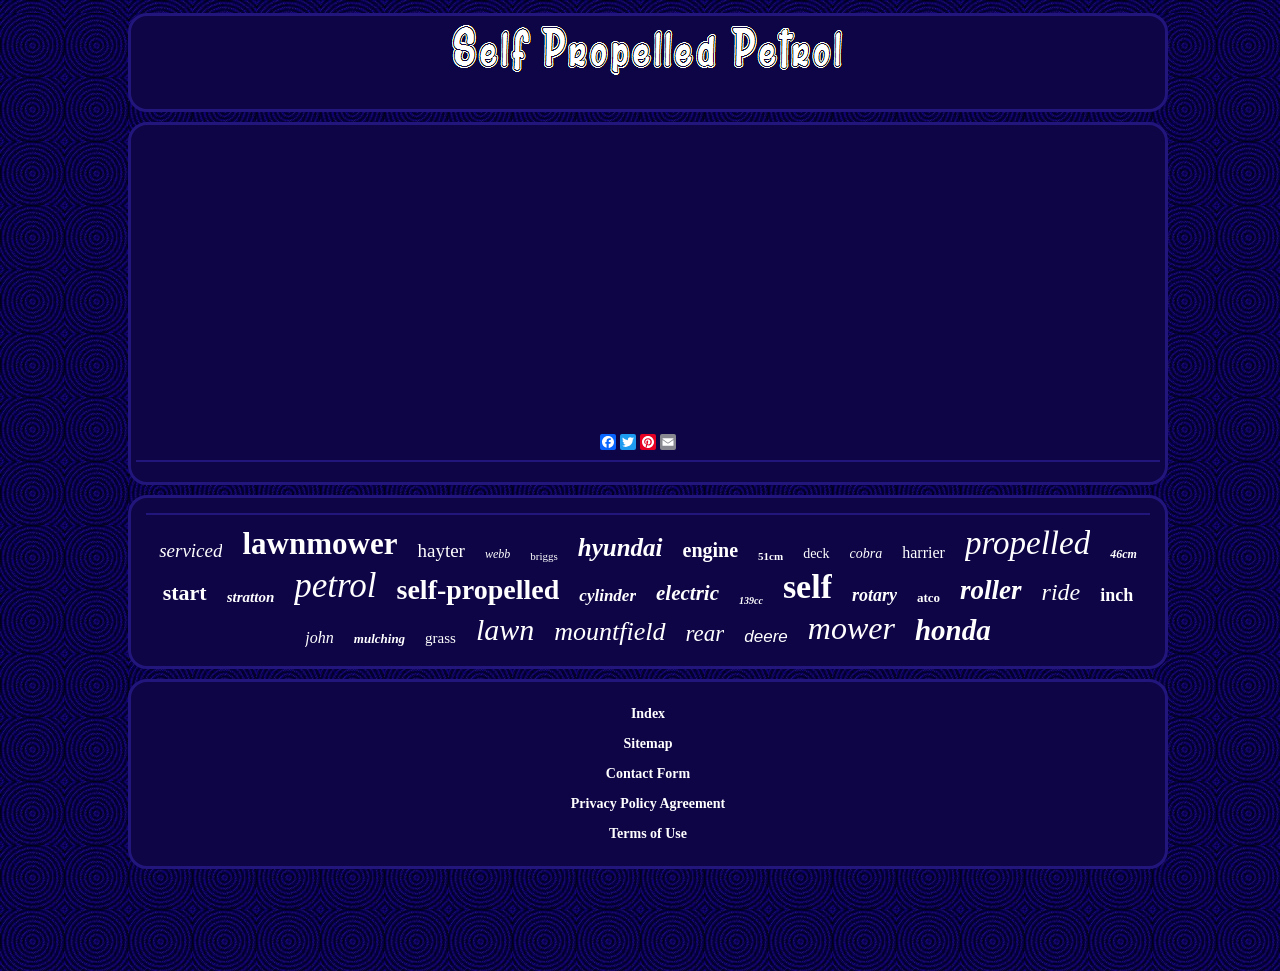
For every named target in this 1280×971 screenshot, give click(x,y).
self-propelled (478, 589)
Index (648, 713)
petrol (335, 585)
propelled (1027, 543)
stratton (251, 597)
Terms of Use (648, 833)
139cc (751, 600)
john (319, 637)
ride (1061, 592)
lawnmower (319, 543)
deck (816, 553)
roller (991, 590)
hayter (440, 550)
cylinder (607, 595)
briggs (544, 556)
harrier (923, 552)
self (807, 586)
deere (765, 636)
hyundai (620, 547)
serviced (190, 550)
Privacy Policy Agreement (648, 803)
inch (1116, 595)
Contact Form (648, 773)
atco (928, 597)
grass (440, 638)
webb (497, 554)
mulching (379, 638)
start (185, 592)
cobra (866, 553)
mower (851, 628)
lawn (505, 629)
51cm (770, 556)
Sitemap (648, 743)
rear (705, 633)
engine (711, 550)
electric (687, 593)
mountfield (609, 631)
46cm (1123, 554)
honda (953, 630)
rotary (874, 595)
